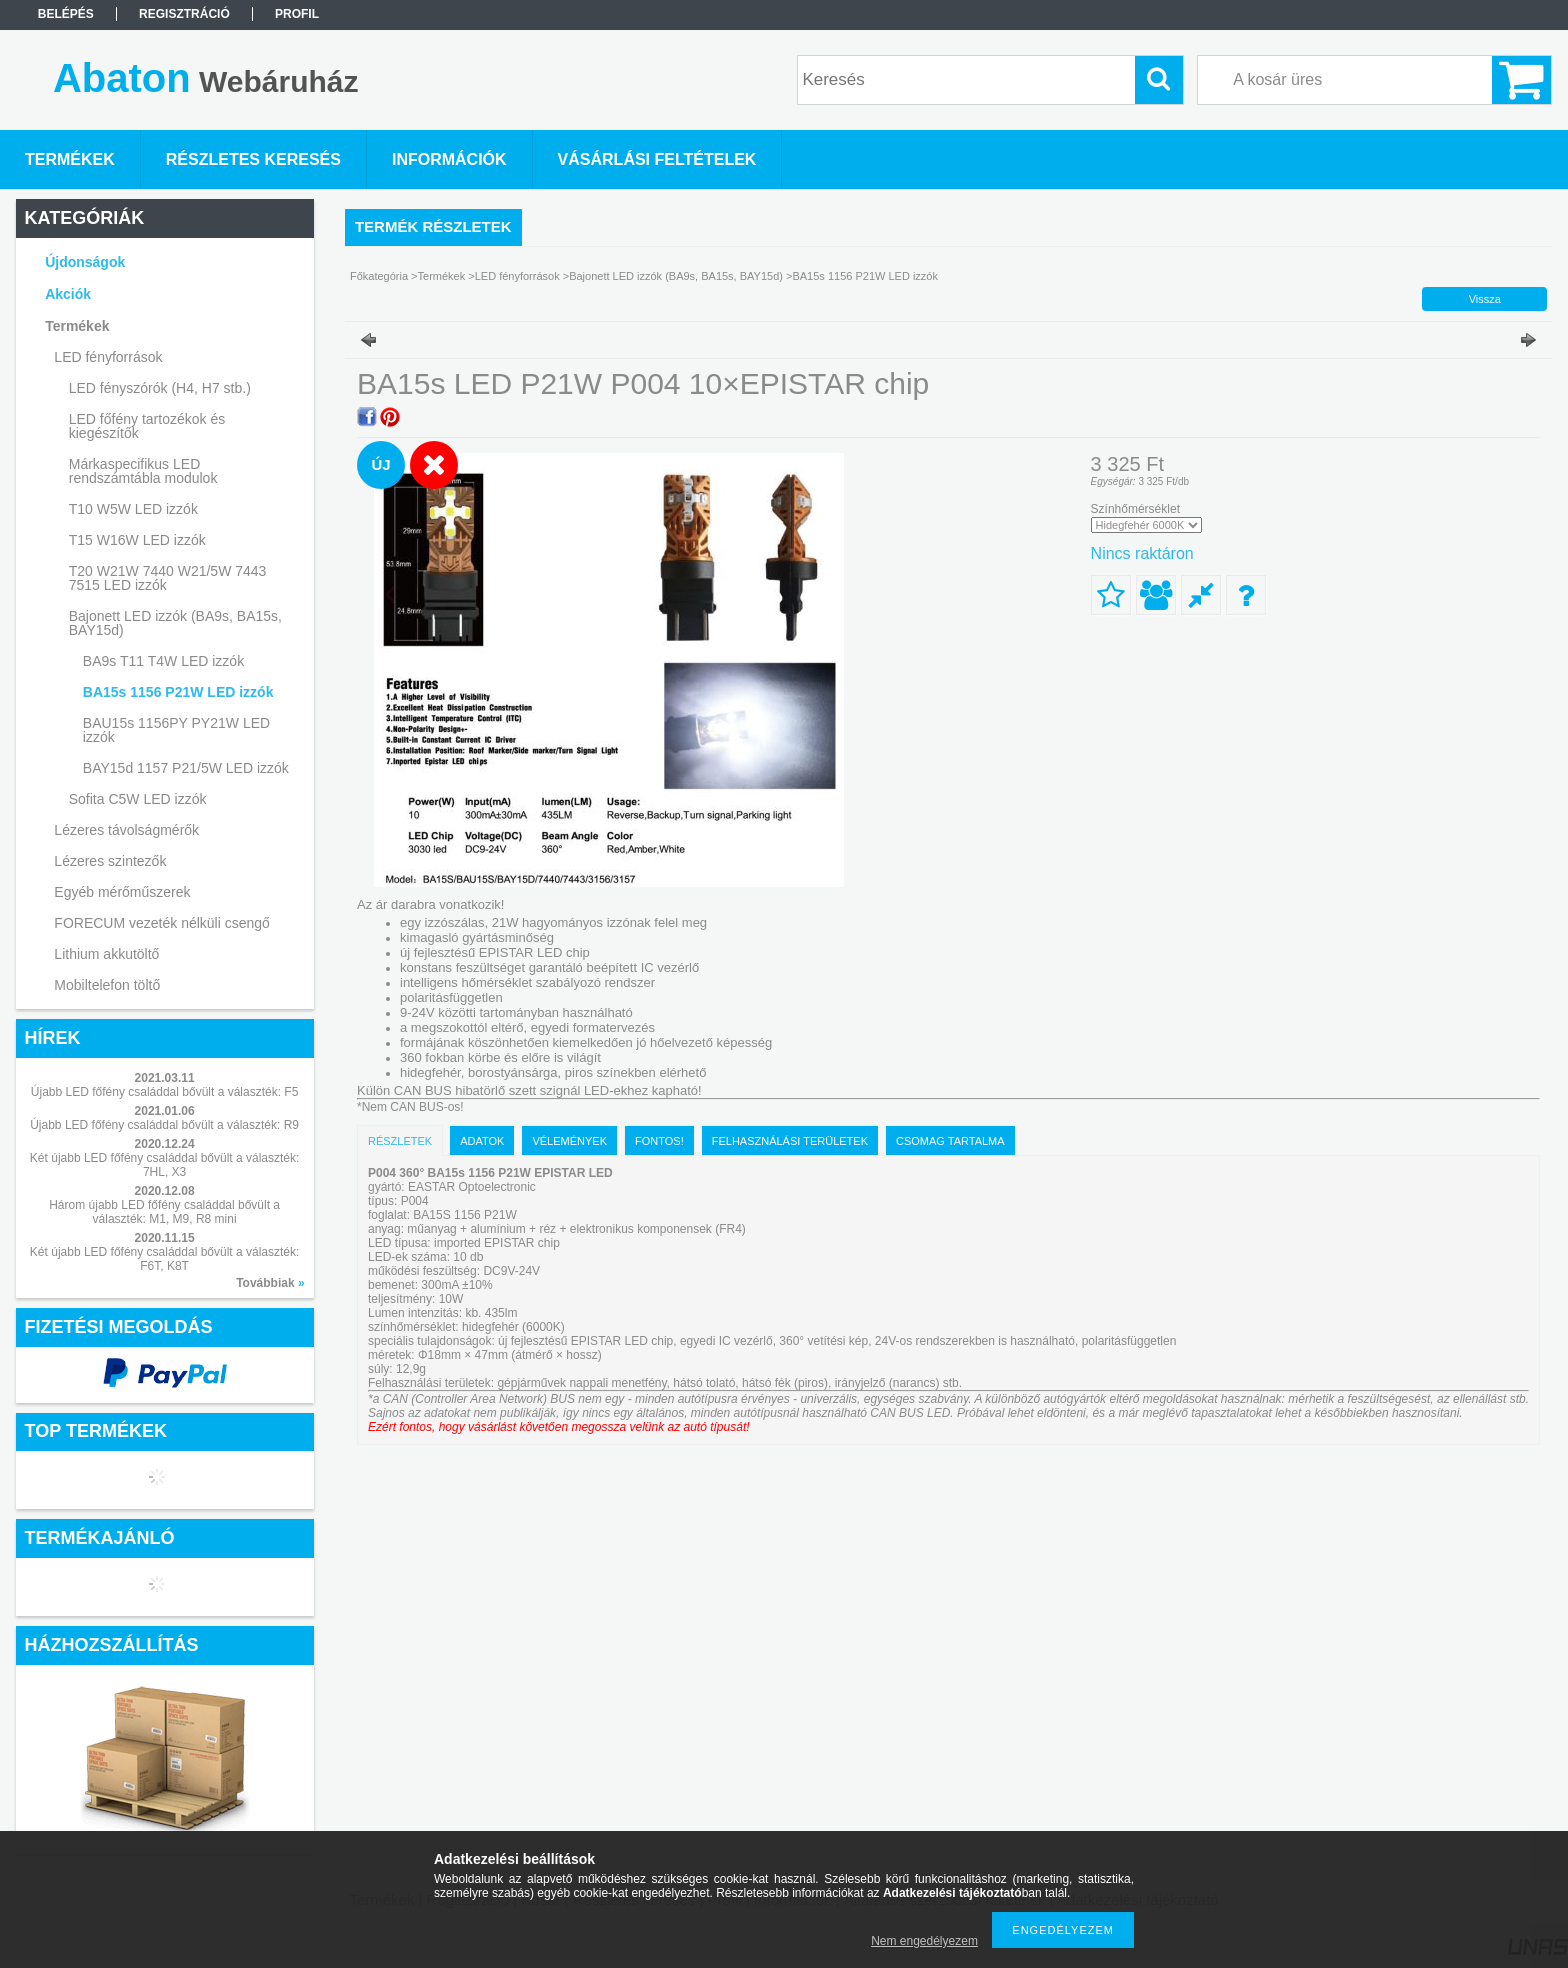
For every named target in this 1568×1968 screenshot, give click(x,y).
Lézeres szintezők (110, 861)
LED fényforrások (517, 276)
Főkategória (379, 276)
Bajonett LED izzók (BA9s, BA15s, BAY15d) (676, 276)
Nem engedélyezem (924, 1941)
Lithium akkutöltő (106, 954)
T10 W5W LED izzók (133, 509)
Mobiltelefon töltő (107, 985)
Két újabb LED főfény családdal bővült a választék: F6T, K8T (165, 1259)
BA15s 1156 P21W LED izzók (178, 692)
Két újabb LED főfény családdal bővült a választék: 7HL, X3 (165, 1165)
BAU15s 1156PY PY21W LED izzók (176, 730)
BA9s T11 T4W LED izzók (163, 661)
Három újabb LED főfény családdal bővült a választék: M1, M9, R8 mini (164, 1212)
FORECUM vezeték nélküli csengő (162, 923)
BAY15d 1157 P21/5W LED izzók (186, 768)
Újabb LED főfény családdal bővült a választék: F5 (164, 1092)
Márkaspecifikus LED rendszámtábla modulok (143, 471)
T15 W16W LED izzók (137, 540)
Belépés (66, 14)
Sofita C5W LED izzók (138, 799)
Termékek (442, 276)
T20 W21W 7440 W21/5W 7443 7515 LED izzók (168, 578)
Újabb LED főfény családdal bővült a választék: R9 (164, 1125)
